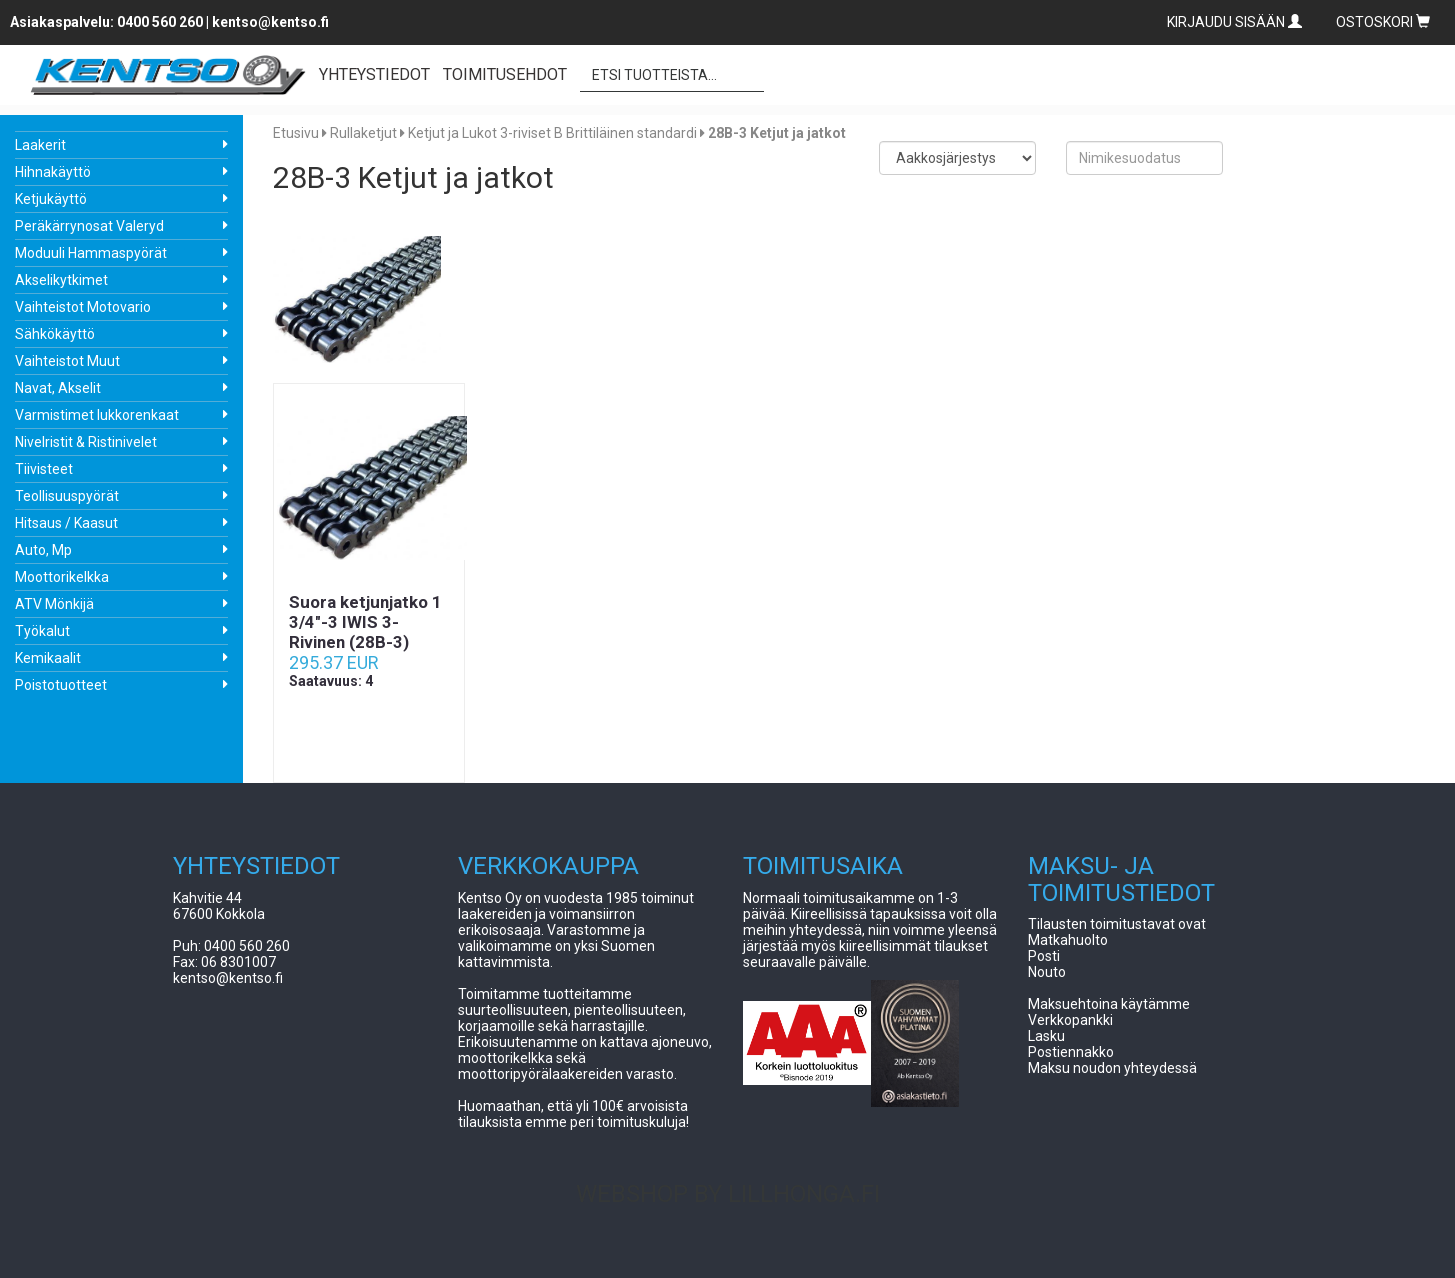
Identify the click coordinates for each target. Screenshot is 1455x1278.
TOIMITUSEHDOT (505, 74)
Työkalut (42, 631)
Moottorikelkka (62, 577)
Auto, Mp (43, 550)
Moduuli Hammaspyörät (91, 253)
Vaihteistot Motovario (83, 307)
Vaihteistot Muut (67, 361)
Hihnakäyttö (53, 172)
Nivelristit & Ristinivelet (86, 442)
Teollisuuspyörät (67, 496)
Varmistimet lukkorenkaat (97, 415)
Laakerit (40, 145)
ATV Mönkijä (54, 604)
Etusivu (296, 133)
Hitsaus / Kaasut (66, 523)
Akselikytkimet (61, 280)
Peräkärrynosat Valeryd (89, 226)
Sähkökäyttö (55, 334)
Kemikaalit (48, 658)
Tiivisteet (44, 469)
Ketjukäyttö (51, 199)
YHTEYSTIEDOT (374, 74)
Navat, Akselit (58, 388)
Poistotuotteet (61, 685)
